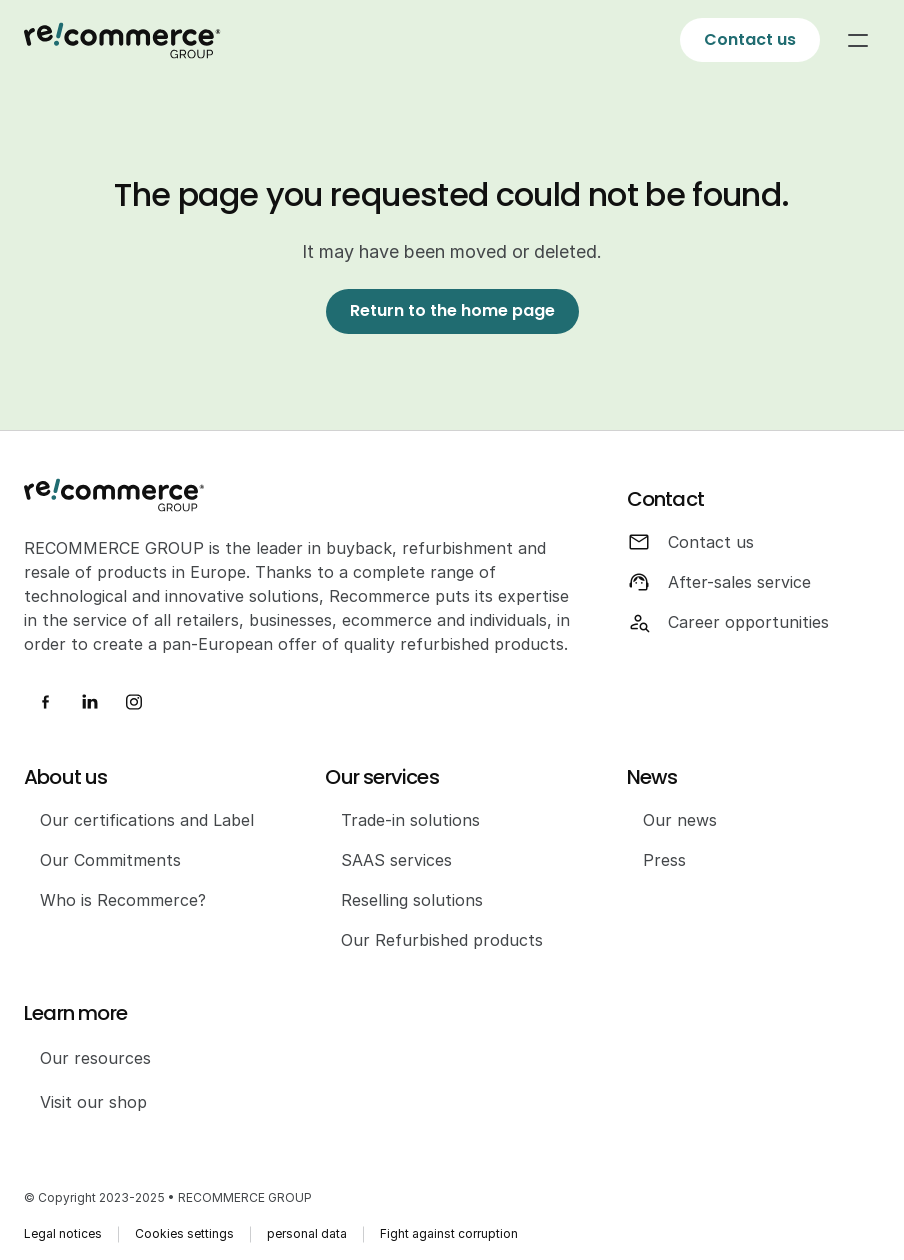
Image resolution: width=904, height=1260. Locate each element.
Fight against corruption (449, 1233)
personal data (307, 1233)
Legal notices (63, 1233)
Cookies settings (184, 1233)
